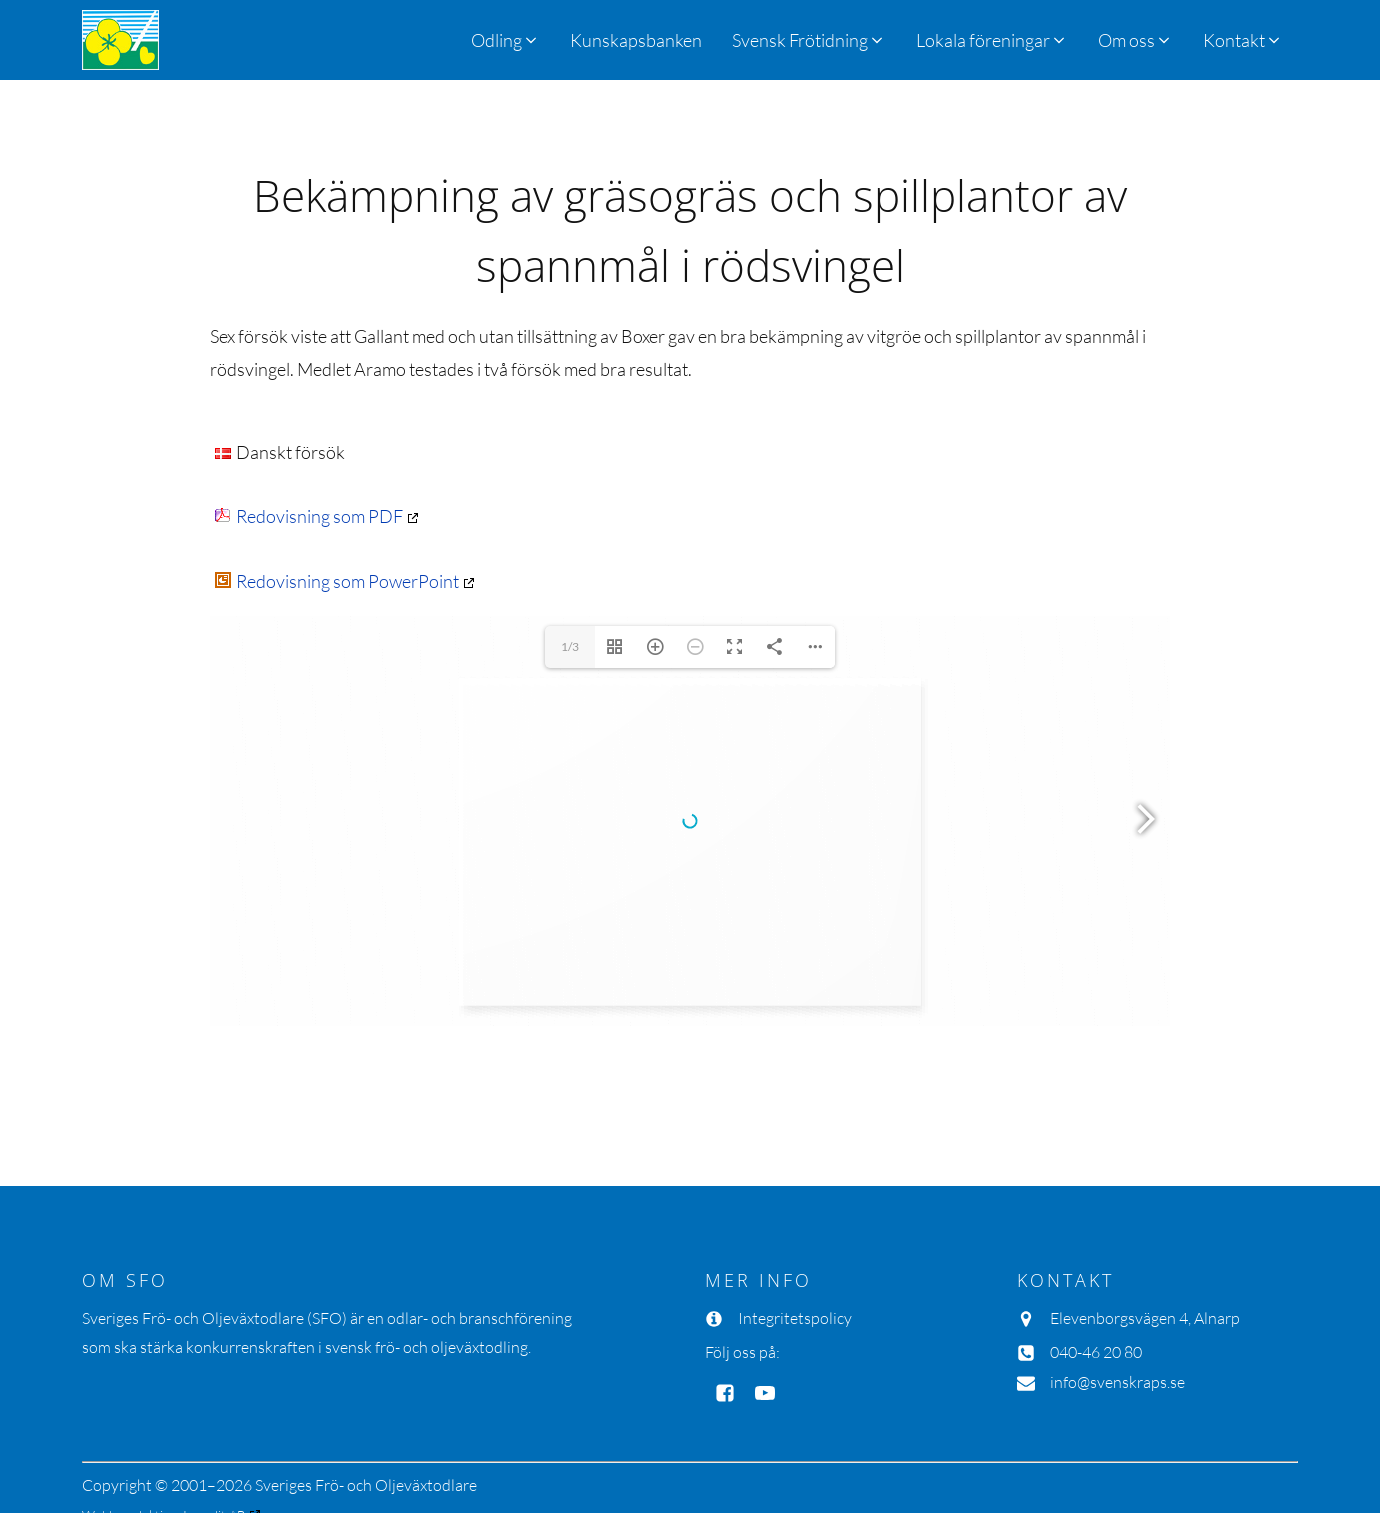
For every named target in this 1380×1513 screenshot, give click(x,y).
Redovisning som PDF (309, 516)
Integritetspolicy (795, 1318)
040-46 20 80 (1096, 1352)
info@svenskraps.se (1117, 1382)
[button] (809, 40)
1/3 (570, 646)
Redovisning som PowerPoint (337, 581)
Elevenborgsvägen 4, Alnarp (1145, 1318)
